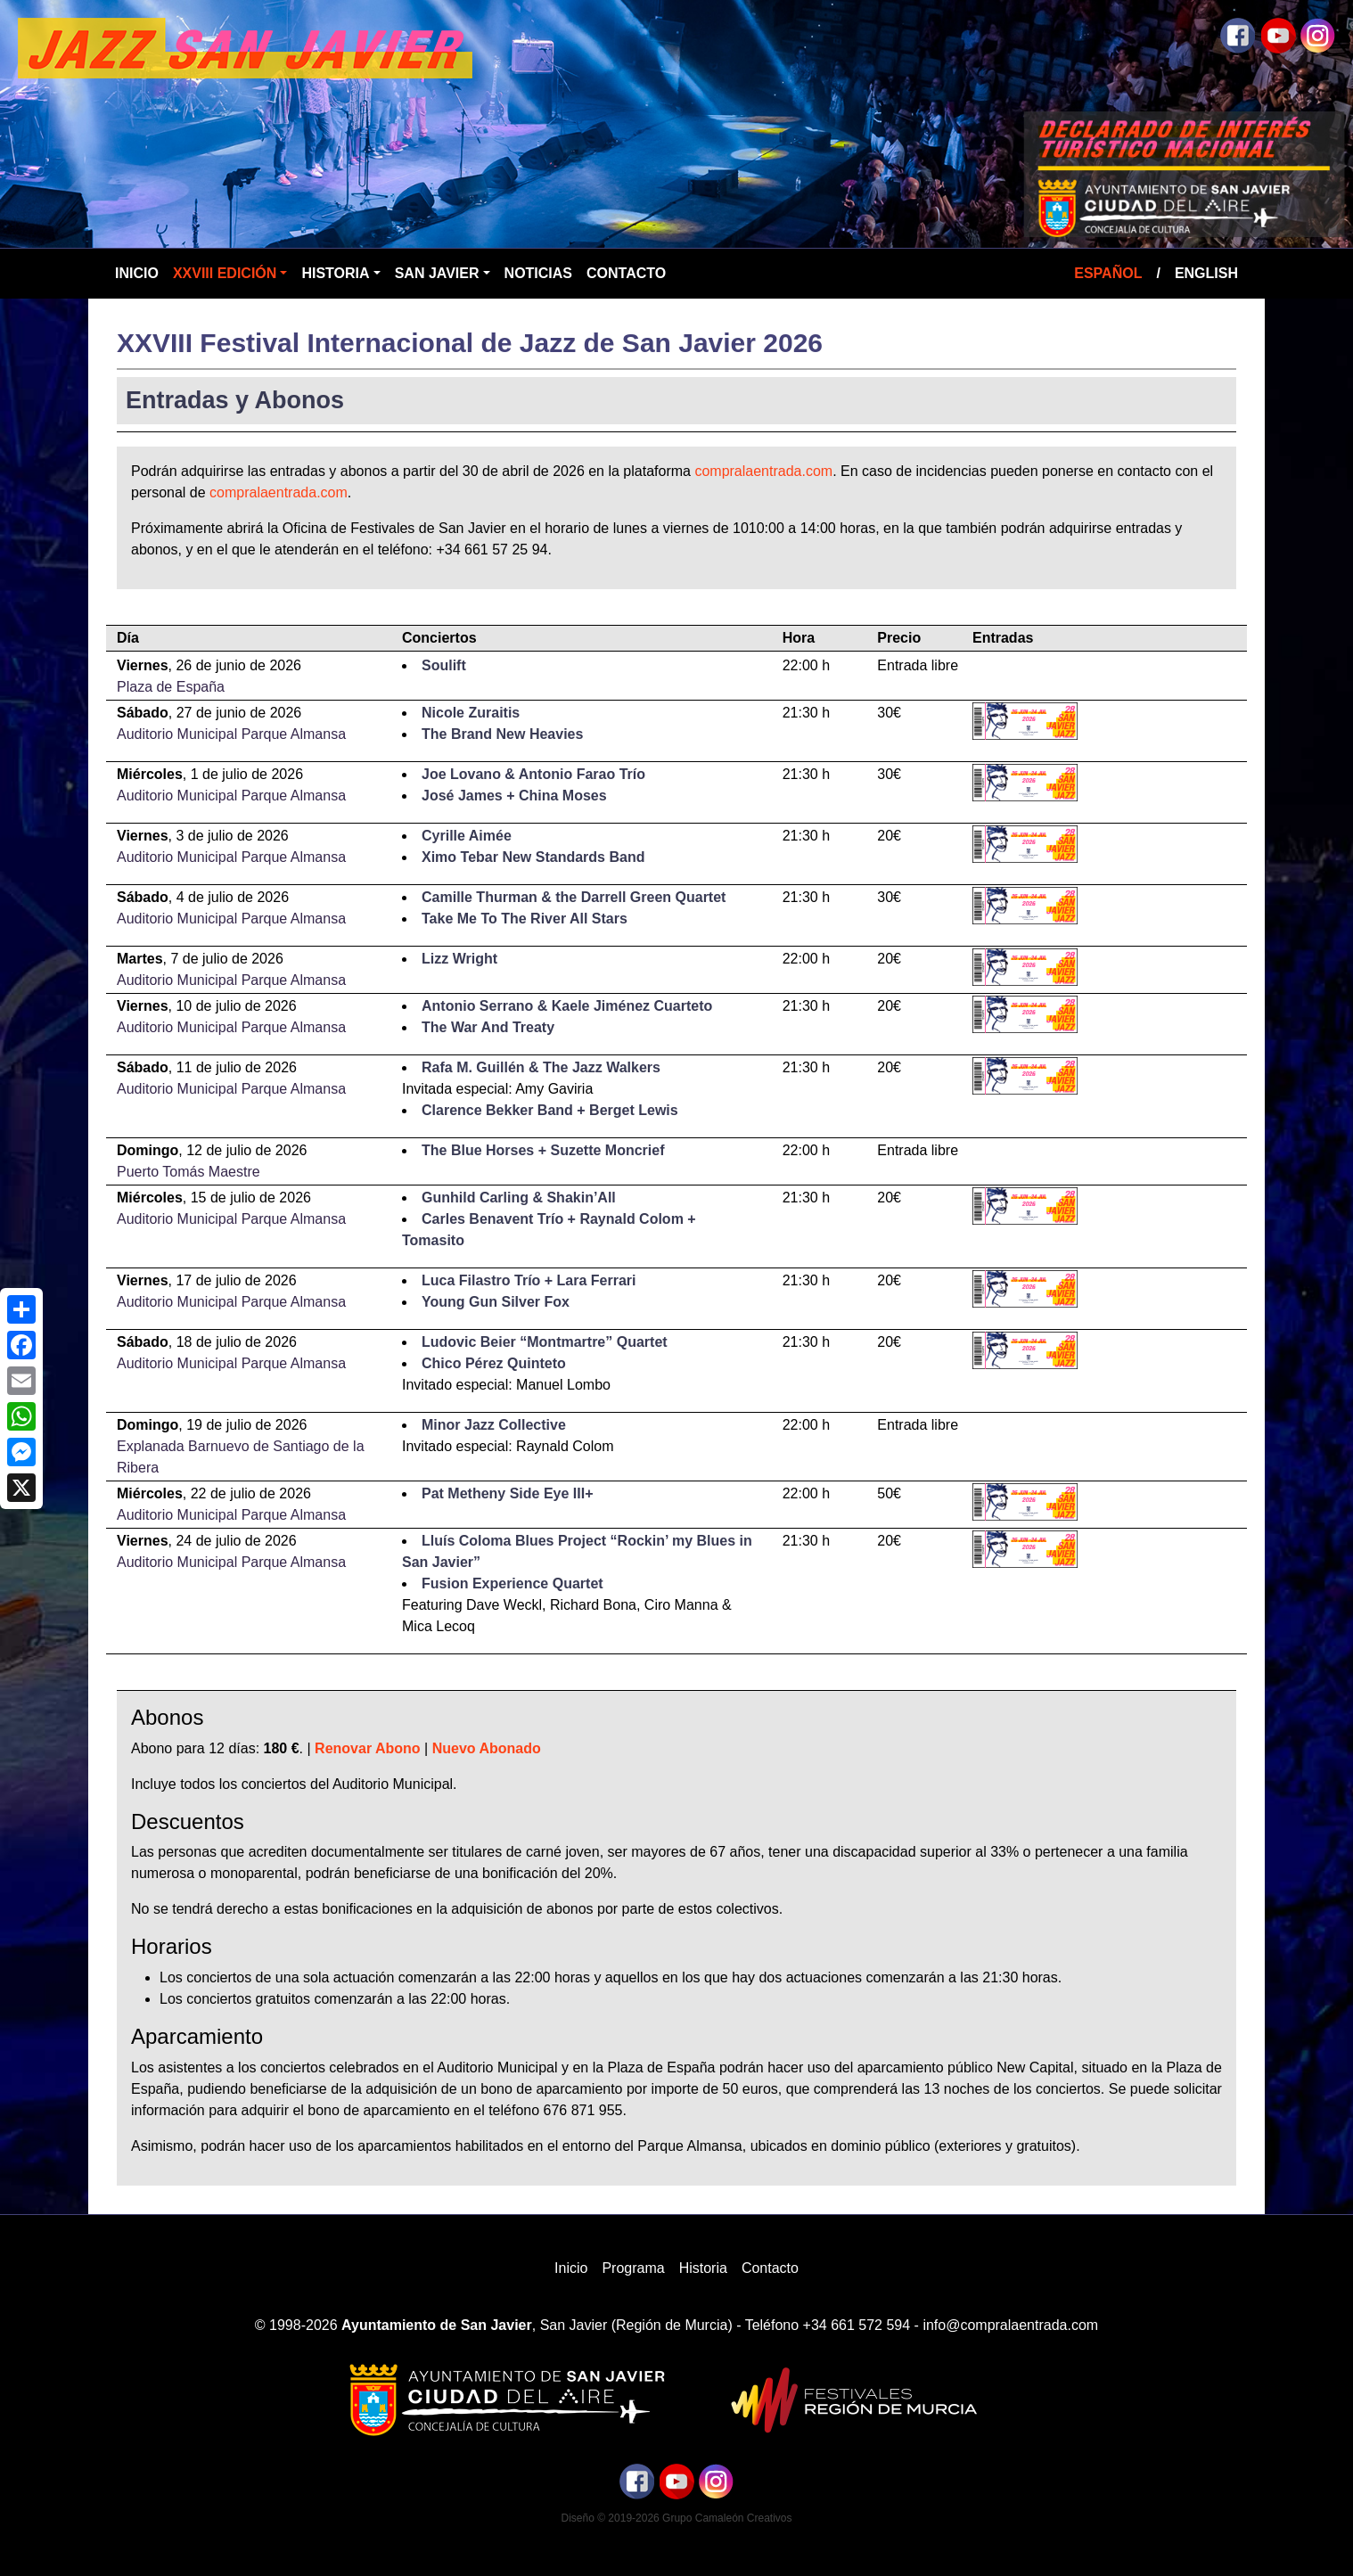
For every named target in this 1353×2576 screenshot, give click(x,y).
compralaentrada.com (763, 471)
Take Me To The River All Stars (524, 918)
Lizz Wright (459, 958)
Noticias (538, 273)
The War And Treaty (488, 1027)
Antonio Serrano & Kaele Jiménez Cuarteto (567, 1005)
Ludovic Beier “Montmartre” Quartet (545, 1342)
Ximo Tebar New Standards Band (533, 857)
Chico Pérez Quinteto (494, 1363)
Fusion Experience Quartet (512, 1583)
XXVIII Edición (224, 273)
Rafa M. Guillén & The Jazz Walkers (541, 1067)
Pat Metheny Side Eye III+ (508, 1493)
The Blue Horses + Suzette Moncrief (543, 1150)
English (1206, 273)
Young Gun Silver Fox (496, 1301)
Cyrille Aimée (467, 835)
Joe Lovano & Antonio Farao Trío (533, 774)
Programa (633, 2268)
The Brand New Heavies (502, 734)
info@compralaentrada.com (1010, 2325)
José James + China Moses (514, 795)
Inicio (137, 273)
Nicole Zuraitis (471, 712)
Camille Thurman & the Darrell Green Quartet (574, 897)
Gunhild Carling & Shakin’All (519, 1197)
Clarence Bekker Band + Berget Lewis (550, 1110)
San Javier (437, 273)
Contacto (626, 273)
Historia (335, 273)
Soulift (444, 665)
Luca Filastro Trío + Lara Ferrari (529, 1280)
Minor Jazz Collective (494, 1424)
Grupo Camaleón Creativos (726, 2518)
